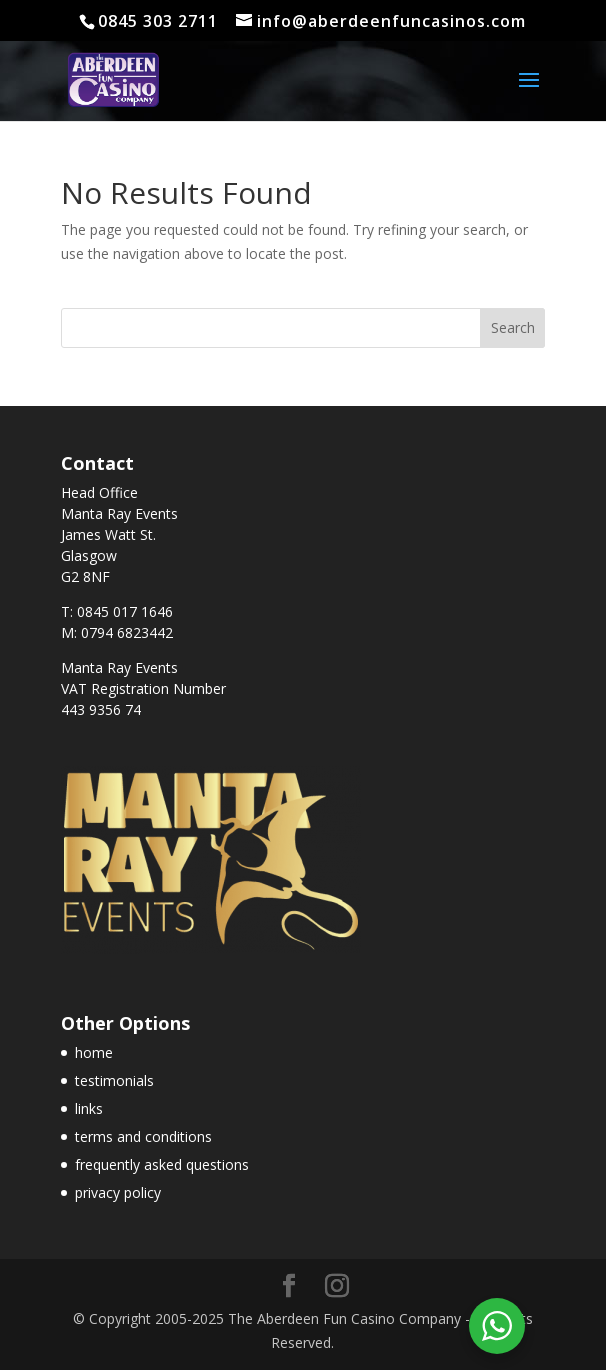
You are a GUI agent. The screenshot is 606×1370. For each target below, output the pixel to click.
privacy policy (118, 1192)
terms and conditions (143, 1136)
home (94, 1052)
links (89, 1108)
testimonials (114, 1080)
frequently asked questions (162, 1164)
